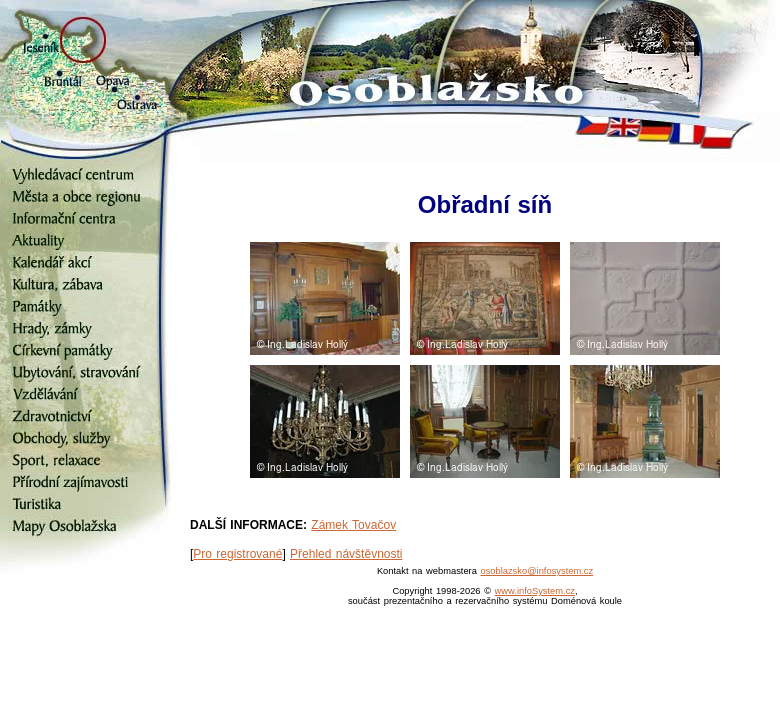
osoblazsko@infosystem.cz (536, 571)
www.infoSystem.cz (535, 591)
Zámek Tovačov (353, 525)
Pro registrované (237, 554)
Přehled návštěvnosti (346, 554)
